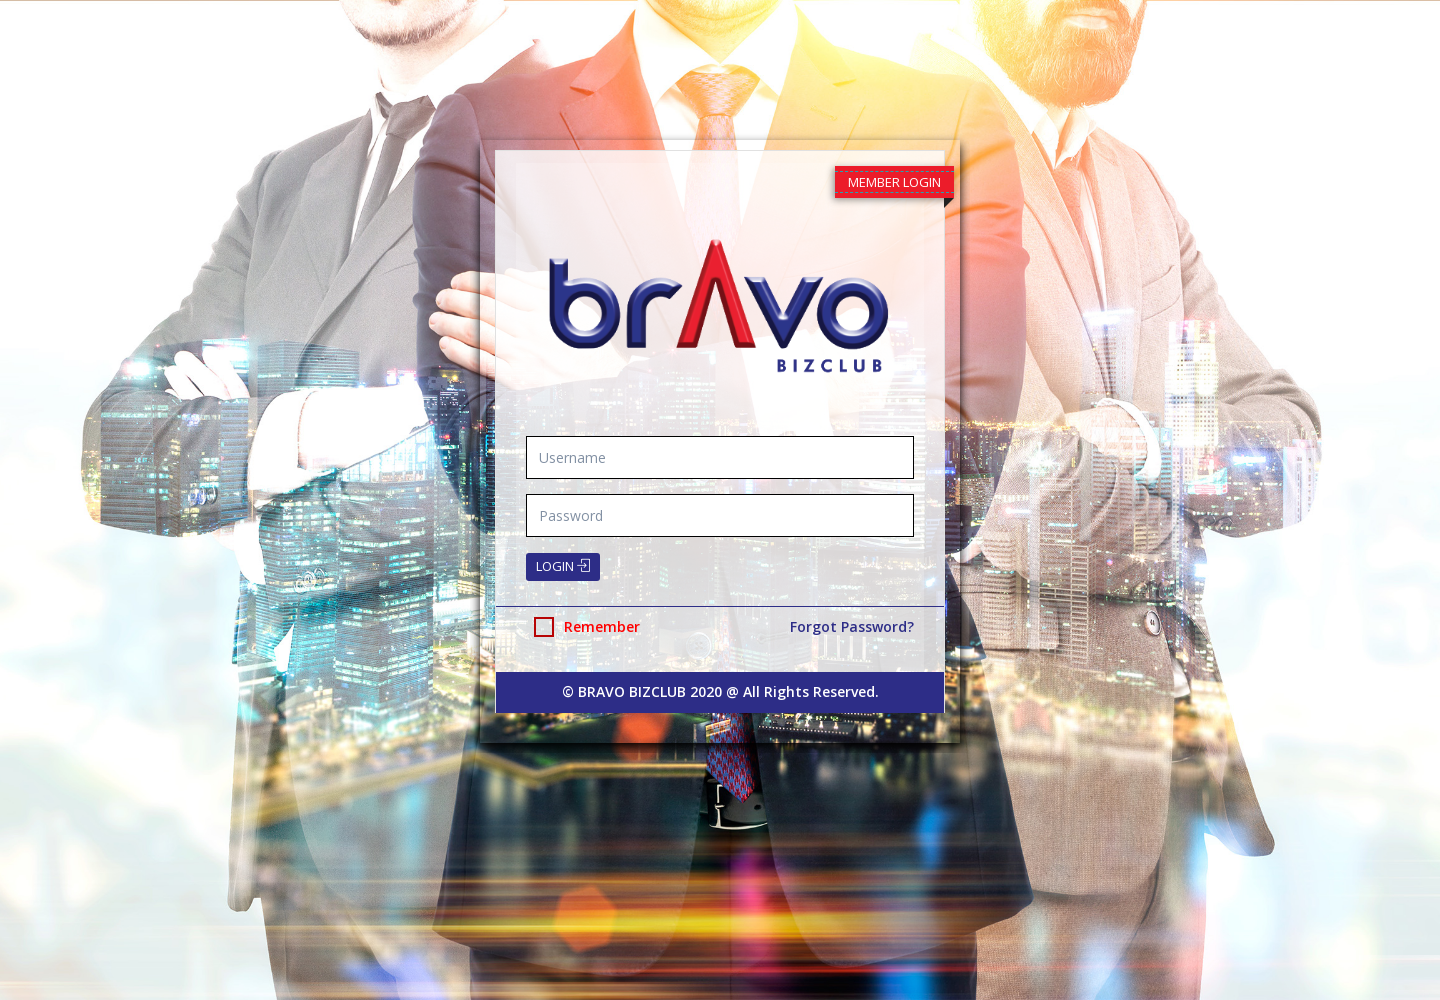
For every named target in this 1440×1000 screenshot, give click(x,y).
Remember (587, 627)
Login (563, 566)
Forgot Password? (852, 626)
